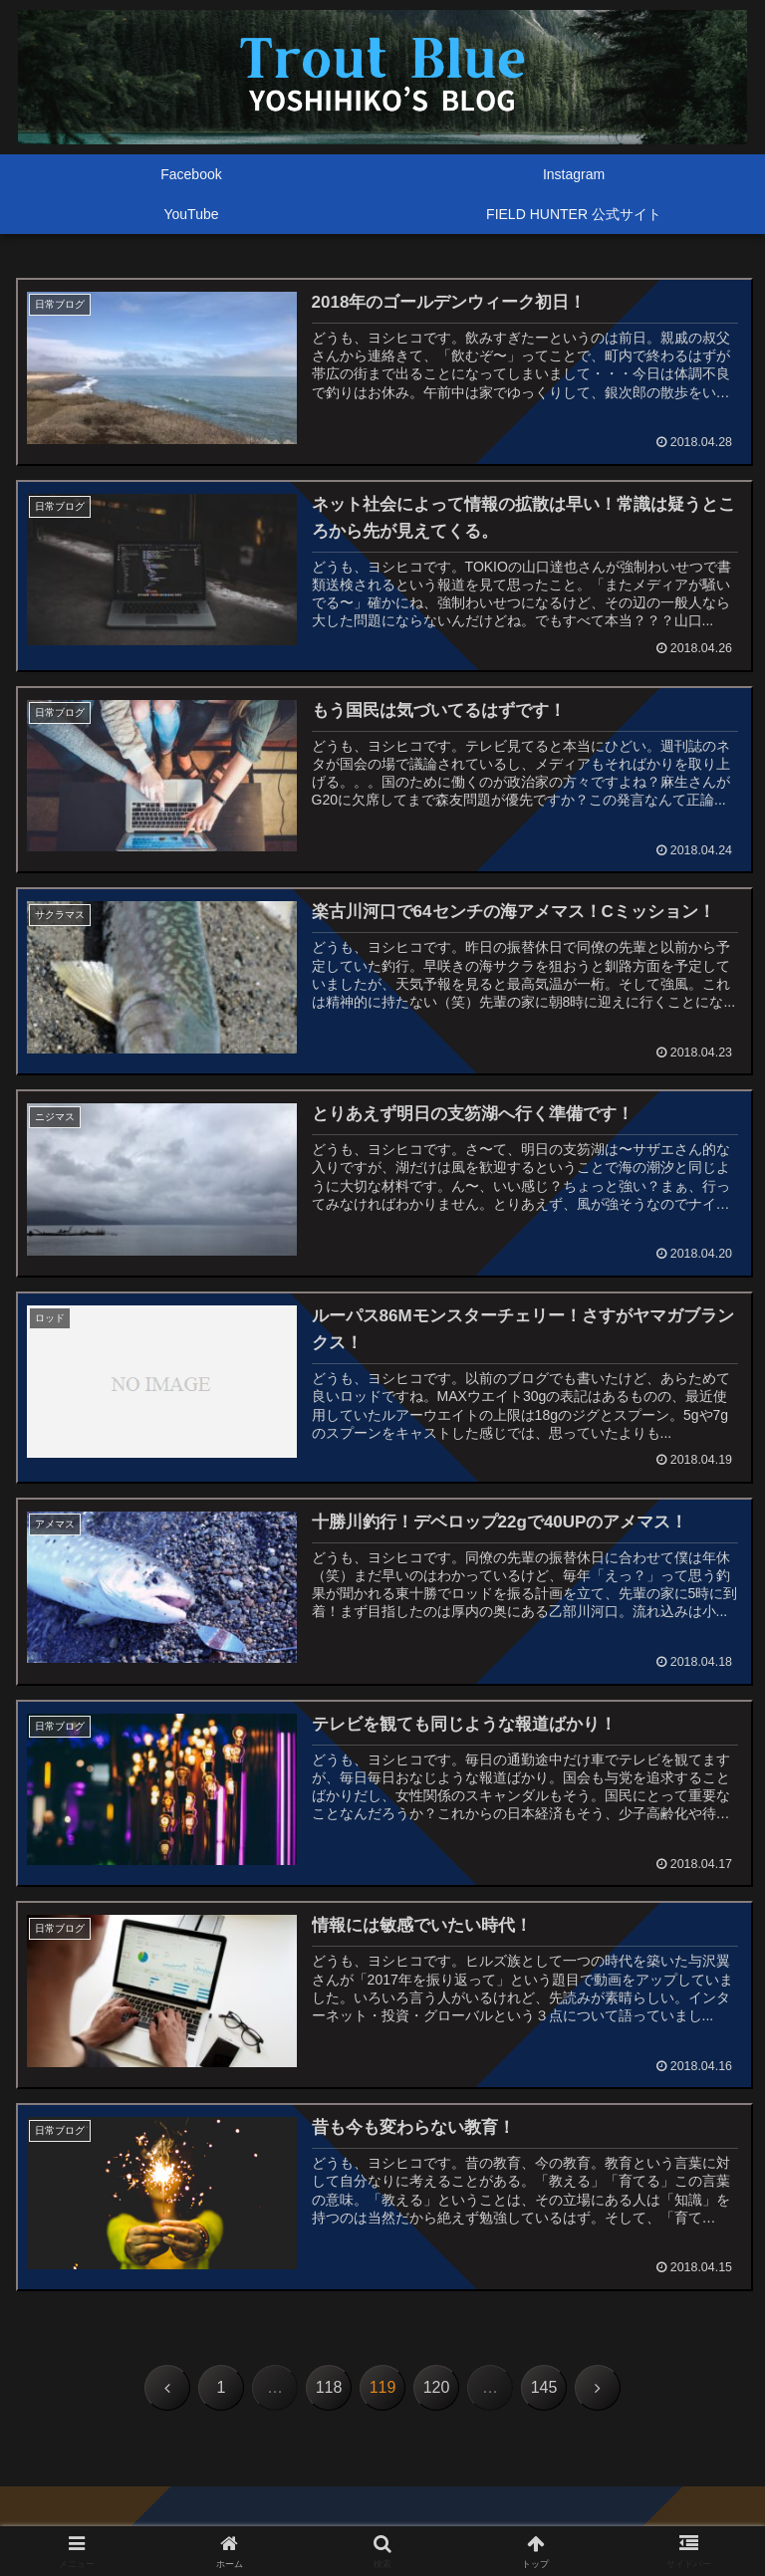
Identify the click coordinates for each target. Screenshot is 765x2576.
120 (436, 2388)
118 (329, 2388)
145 (544, 2388)
